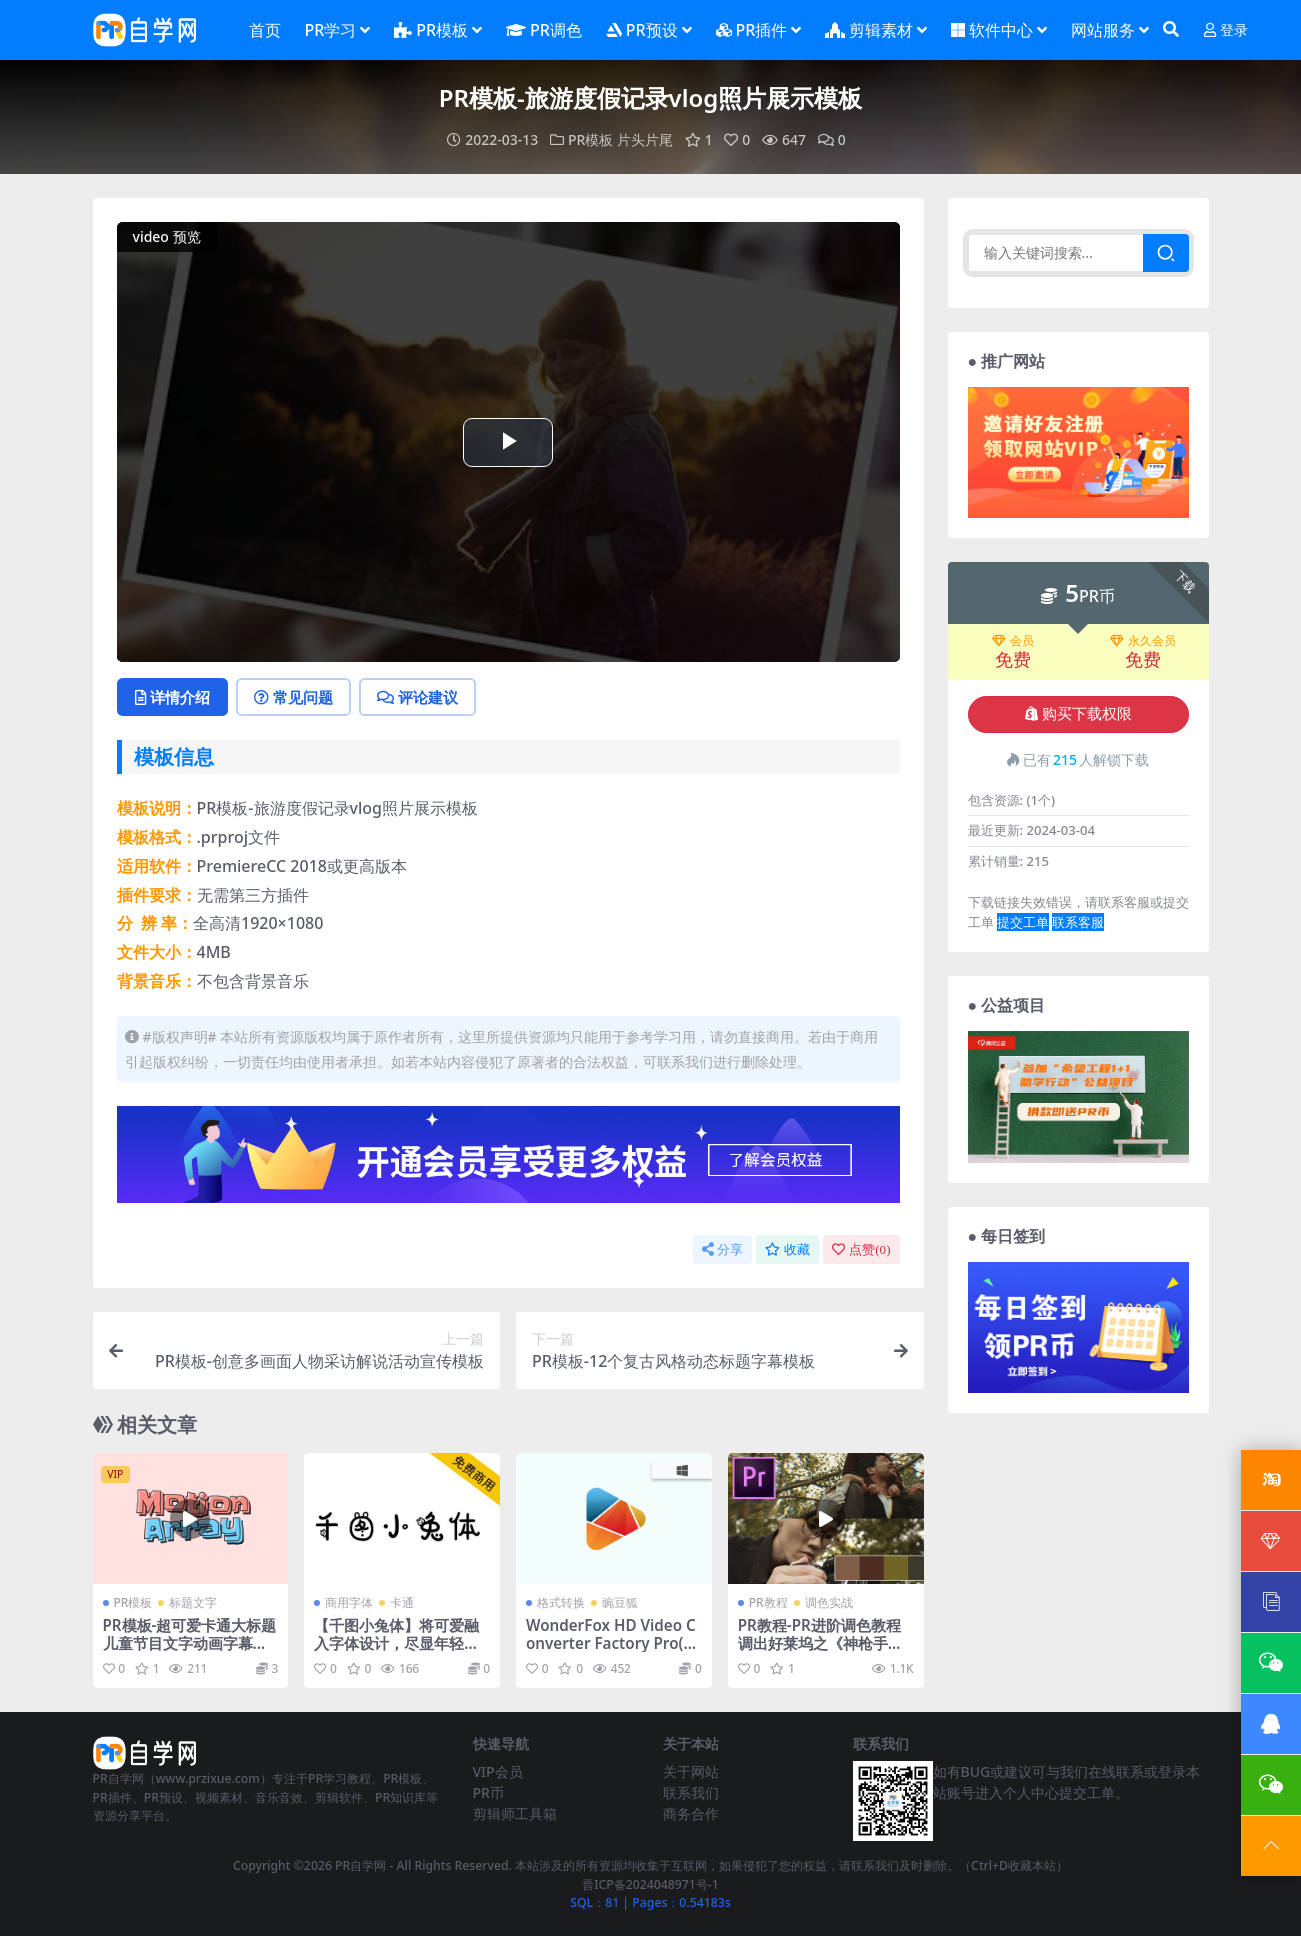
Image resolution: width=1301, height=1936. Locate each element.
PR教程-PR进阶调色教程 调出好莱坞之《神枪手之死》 (820, 1643)
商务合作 (691, 1813)
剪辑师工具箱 (515, 1813)
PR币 (488, 1792)
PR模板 (590, 139)
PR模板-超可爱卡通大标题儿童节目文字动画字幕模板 (190, 1643)
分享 (722, 1249)
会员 (1013, 641)
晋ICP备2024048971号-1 (650, 1884)
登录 (1226, 30)
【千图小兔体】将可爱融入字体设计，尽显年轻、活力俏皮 (396, 1643)
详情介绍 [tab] (172, 697)
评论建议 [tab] (417, 697)
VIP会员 (498, 1771)
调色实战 (829, 1602)
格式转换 (561, 1602)
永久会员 (1143, 641)
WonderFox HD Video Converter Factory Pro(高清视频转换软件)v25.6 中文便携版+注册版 (612, 1652)
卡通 (402, 1602)
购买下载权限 (1078, 714)
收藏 (787, 1249)
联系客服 (1078, 922)
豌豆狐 (620, 1602)
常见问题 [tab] (293, 697)
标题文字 (193, 1602)
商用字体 (349, 1602)
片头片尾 (645, 139)
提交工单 (1023, 922)
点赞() (861, 1249)
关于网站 (691, 1771)
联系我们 (691, 1792)
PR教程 (768, 1602)
